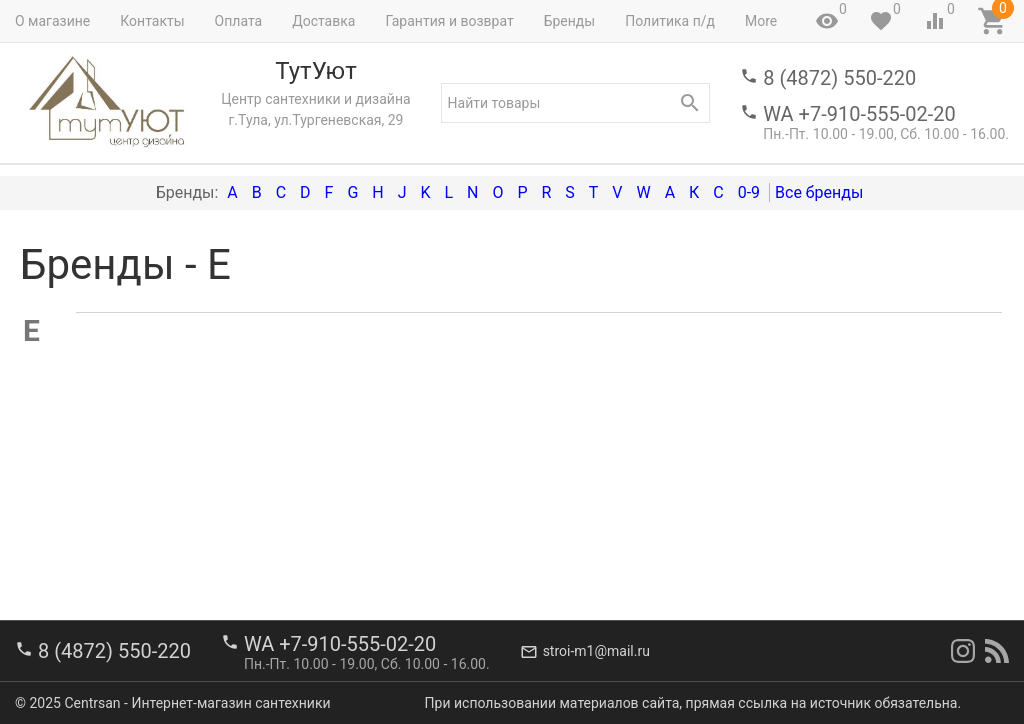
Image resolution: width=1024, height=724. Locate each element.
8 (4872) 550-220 (839, 78)
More (761, 21)
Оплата (239, 21)
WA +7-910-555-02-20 (859, 114)
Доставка (323, 21)
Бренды (570, 21)
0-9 (749, 192)
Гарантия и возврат (449, 21)
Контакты (152, 21)
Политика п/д (670, 21)
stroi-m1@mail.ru (596, 651)
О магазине (52, 21)
